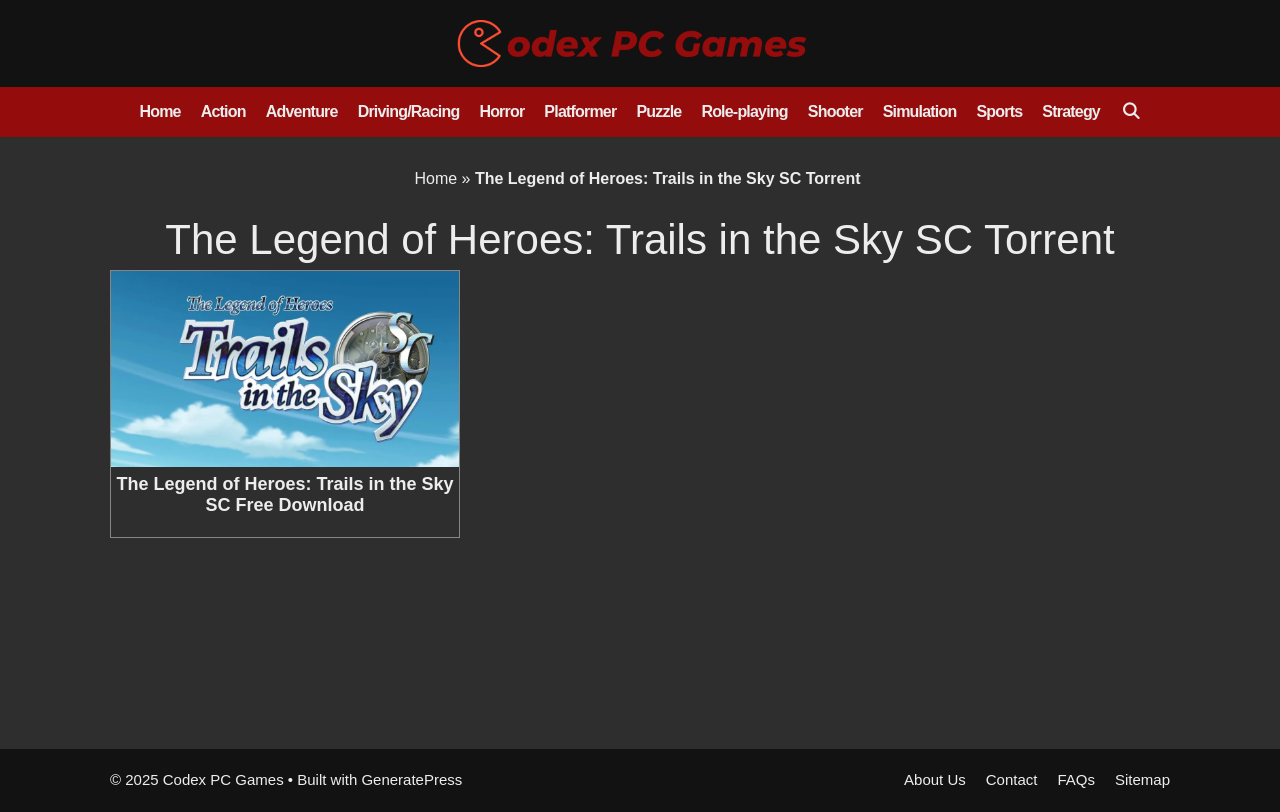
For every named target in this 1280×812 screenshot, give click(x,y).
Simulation (920, 111)
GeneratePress (411, 779)
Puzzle (658, 111)
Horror (501, 111)
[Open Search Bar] (1130, 112)
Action (223, 111)
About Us (935, 779)
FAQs (1076, 779)
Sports (999, 111)
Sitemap (1142, 779)
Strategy (1071, 111)
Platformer (580, 111)
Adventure (302, 111)
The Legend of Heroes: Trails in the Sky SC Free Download (284, 495)
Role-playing (744, 111)
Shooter (835, 111)
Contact (1012, 779)
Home (159, 111)
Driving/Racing (409, 111)
